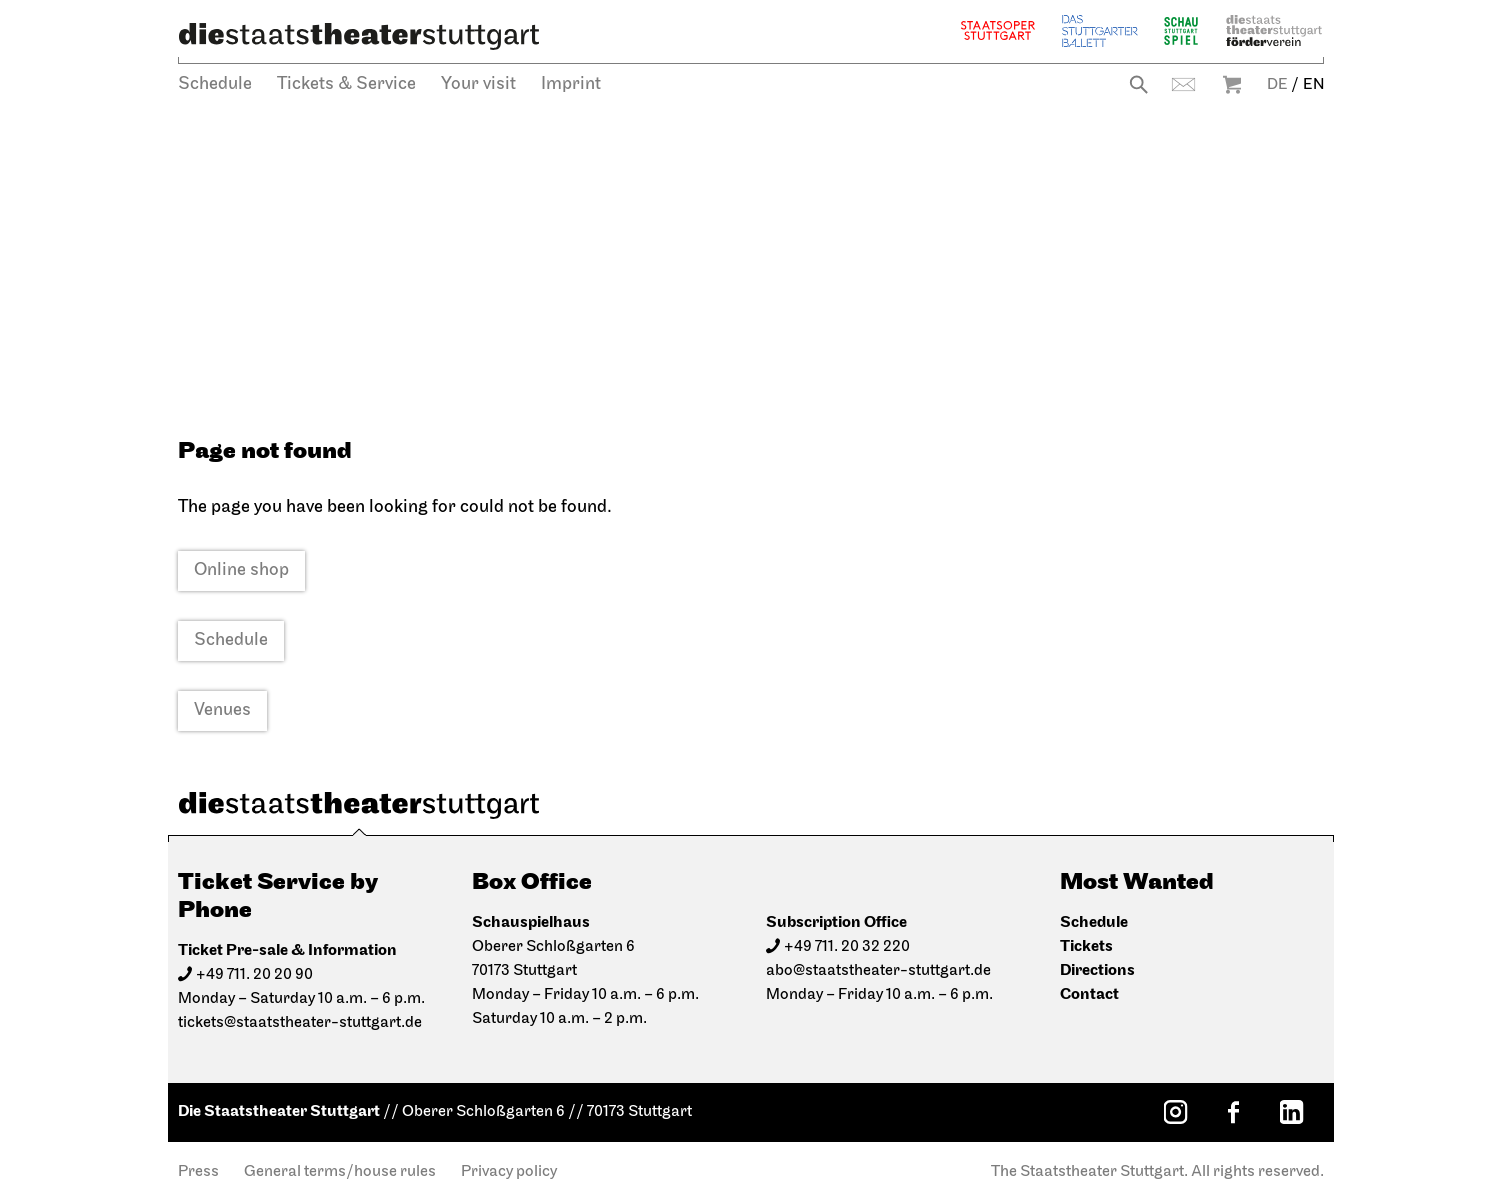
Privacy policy (509, 1172)
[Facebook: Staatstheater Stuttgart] (1233, 1112)
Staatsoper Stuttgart (998, 30)
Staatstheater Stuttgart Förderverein (1274, 30)
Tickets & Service (346, 84)
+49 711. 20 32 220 (847, 947)
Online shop (241, 570)
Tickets (1086, 946)
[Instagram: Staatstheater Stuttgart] (1175, 1112)
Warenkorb (1232, 84)
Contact (1183, 84)
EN (1313, 85)
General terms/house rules (340, 1172)
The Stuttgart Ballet (1100, 30)
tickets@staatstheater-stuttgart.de (300, 1023)
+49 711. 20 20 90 (254, 975)
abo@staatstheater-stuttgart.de (878, 971)
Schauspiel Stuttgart (1181, 30)
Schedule (215, 84)
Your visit (478, 84)
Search (1138, 84)
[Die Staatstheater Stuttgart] (359, 36)
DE (1277, 85)
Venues (222, 710)
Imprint (571, 84)
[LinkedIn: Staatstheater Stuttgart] (1291, 1112)
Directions (1097, 970)
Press (198, 1172)
